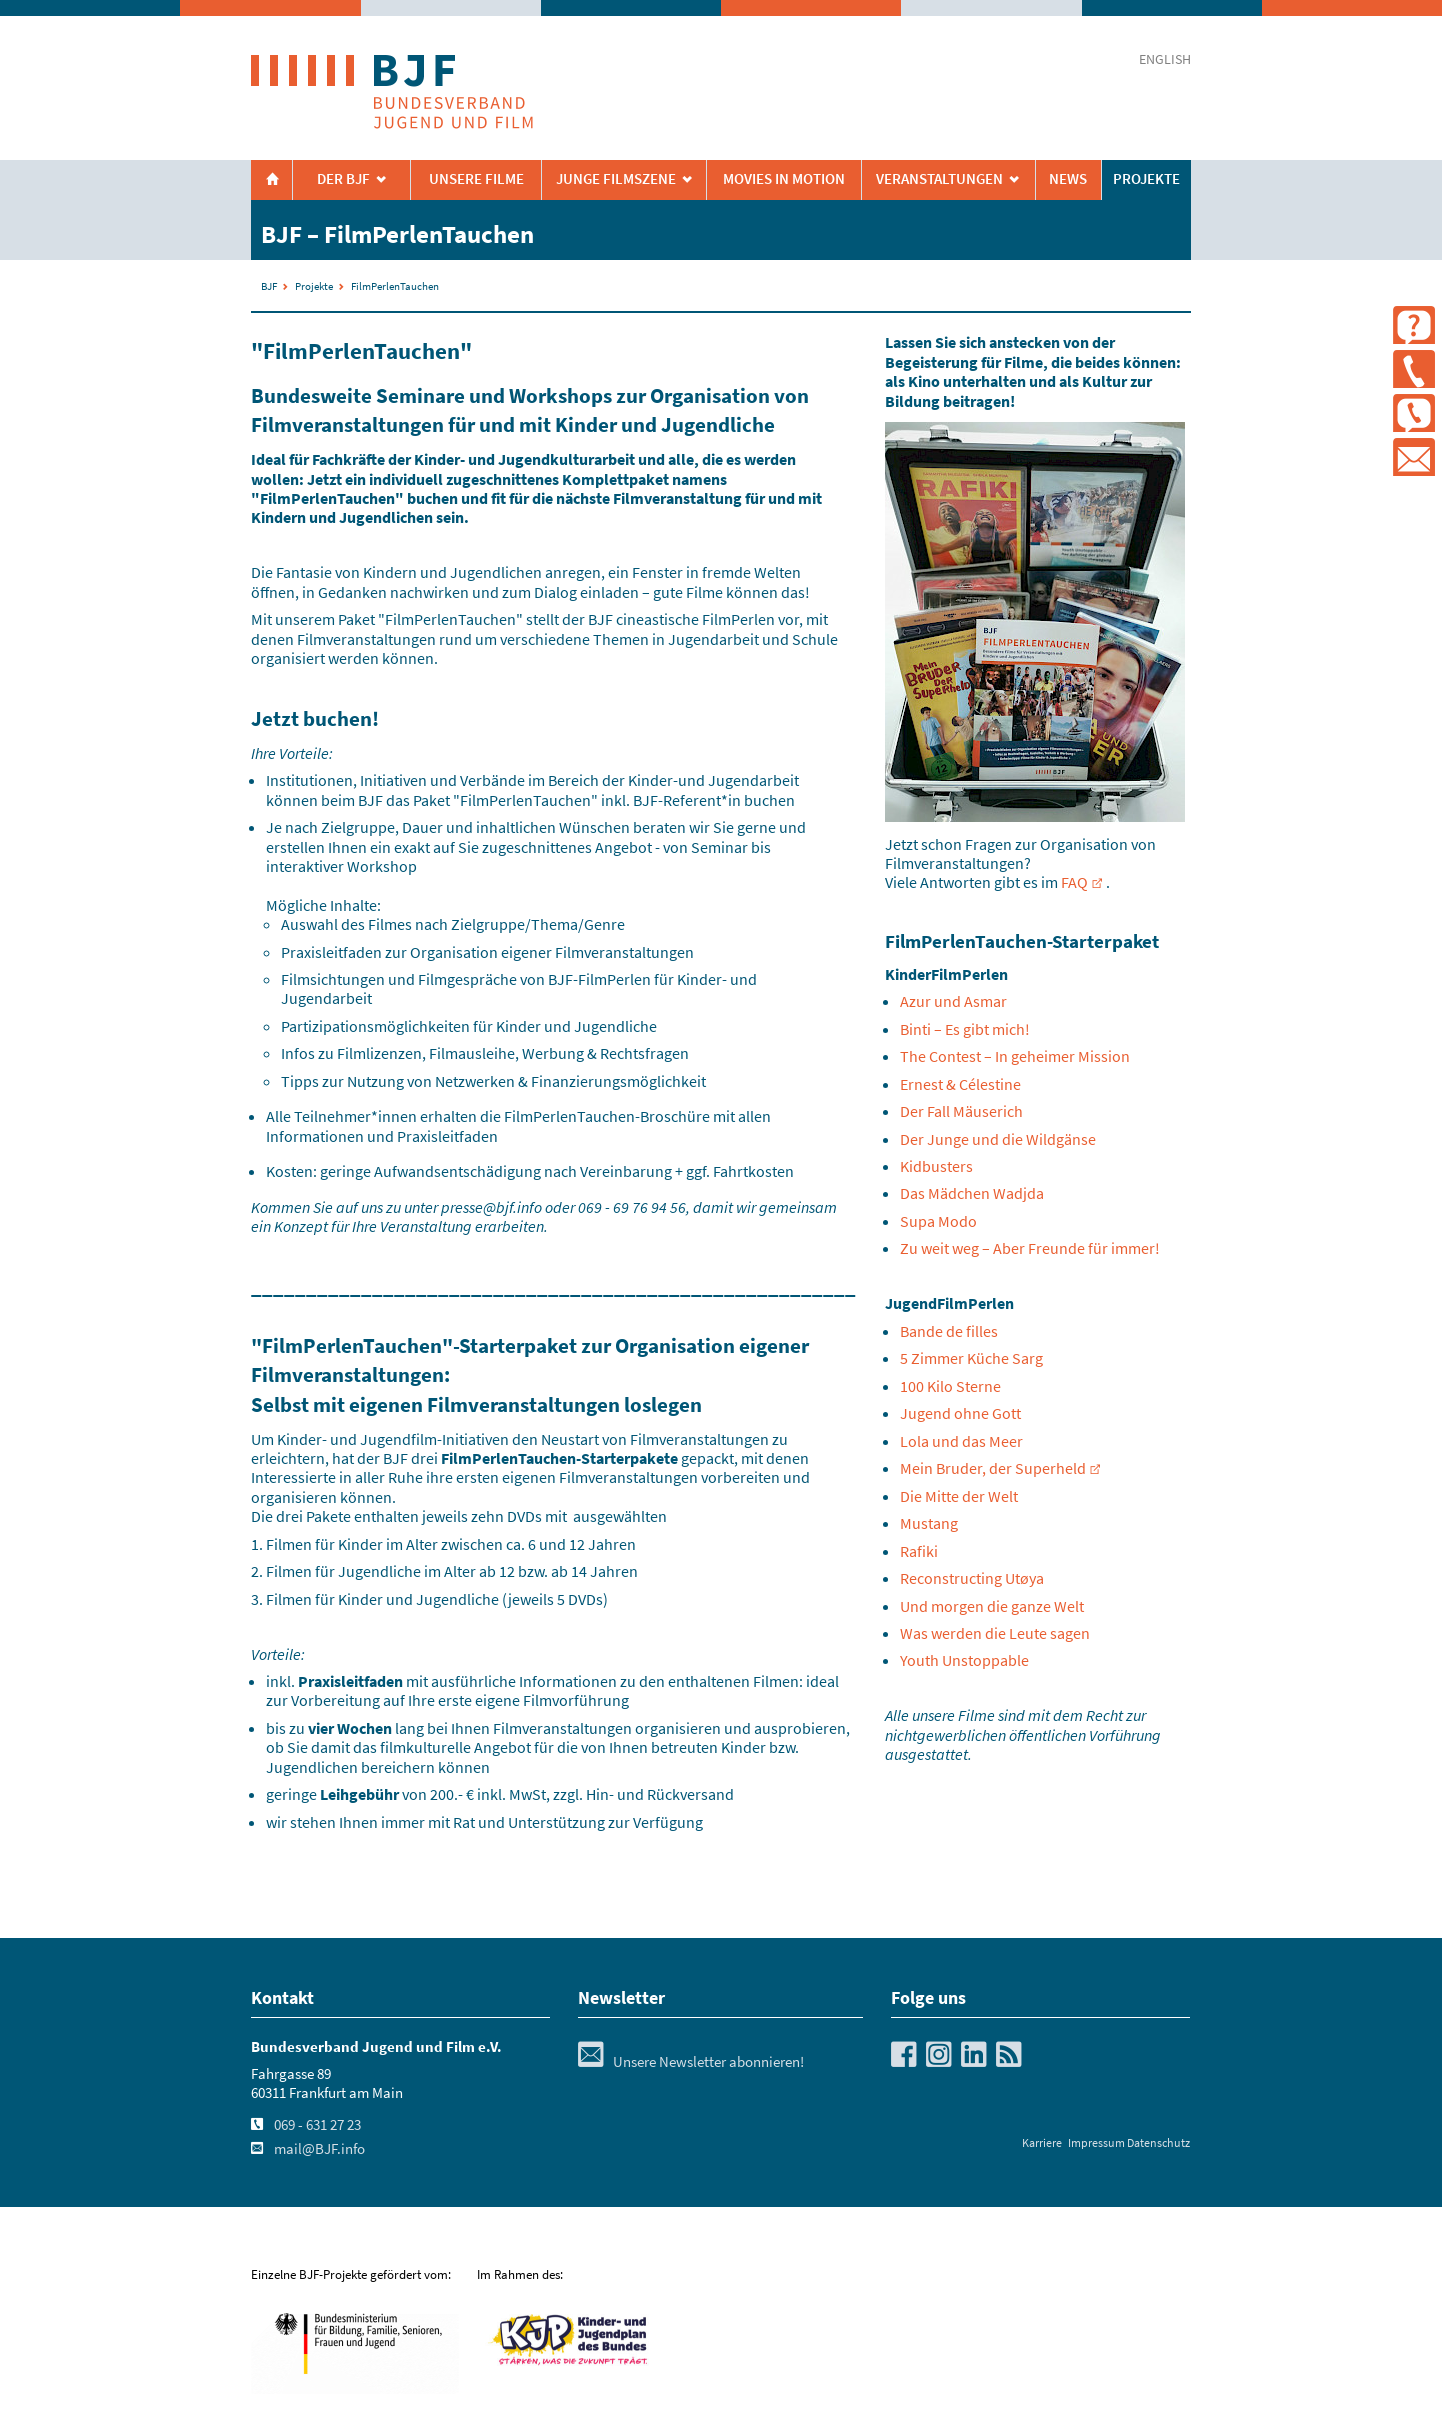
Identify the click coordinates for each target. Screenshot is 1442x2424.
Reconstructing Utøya (972, 1578)
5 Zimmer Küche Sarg (971, 1358)
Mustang (929, 1523)
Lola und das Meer (961, 1441)
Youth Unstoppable (964, 1660)
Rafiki (919, 1551)
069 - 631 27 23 (317, 2125)
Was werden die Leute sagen (995, 1633)
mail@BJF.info (319, 2149)
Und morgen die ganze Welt (992, 1606)
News (1068, 179)
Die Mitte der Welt (959, 1496)
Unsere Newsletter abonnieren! (691, 2062)
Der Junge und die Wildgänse (998, 1139)
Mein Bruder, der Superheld (993, 1468)
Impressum (1096, 2142)
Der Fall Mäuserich (961, 1111)
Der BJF (343, 179)
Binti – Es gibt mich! (965, 1029)
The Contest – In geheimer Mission (1015, 1056)
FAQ (1074, 882)
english (1165, 59)
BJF (269, 286)
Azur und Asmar (953, 1001)
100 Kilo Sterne (950, 1386)
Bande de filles (949, 1331)
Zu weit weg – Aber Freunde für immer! (1030, 1248)
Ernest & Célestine (960, 1084)
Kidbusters (936, 1166)
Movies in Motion (784, 179)
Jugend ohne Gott (960, 1413)
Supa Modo (938, 1221)
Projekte (1146, 179)
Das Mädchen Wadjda (972, 1193)
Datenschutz (1158, 2142)
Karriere (1042, 2142)
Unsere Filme (476, 179)
